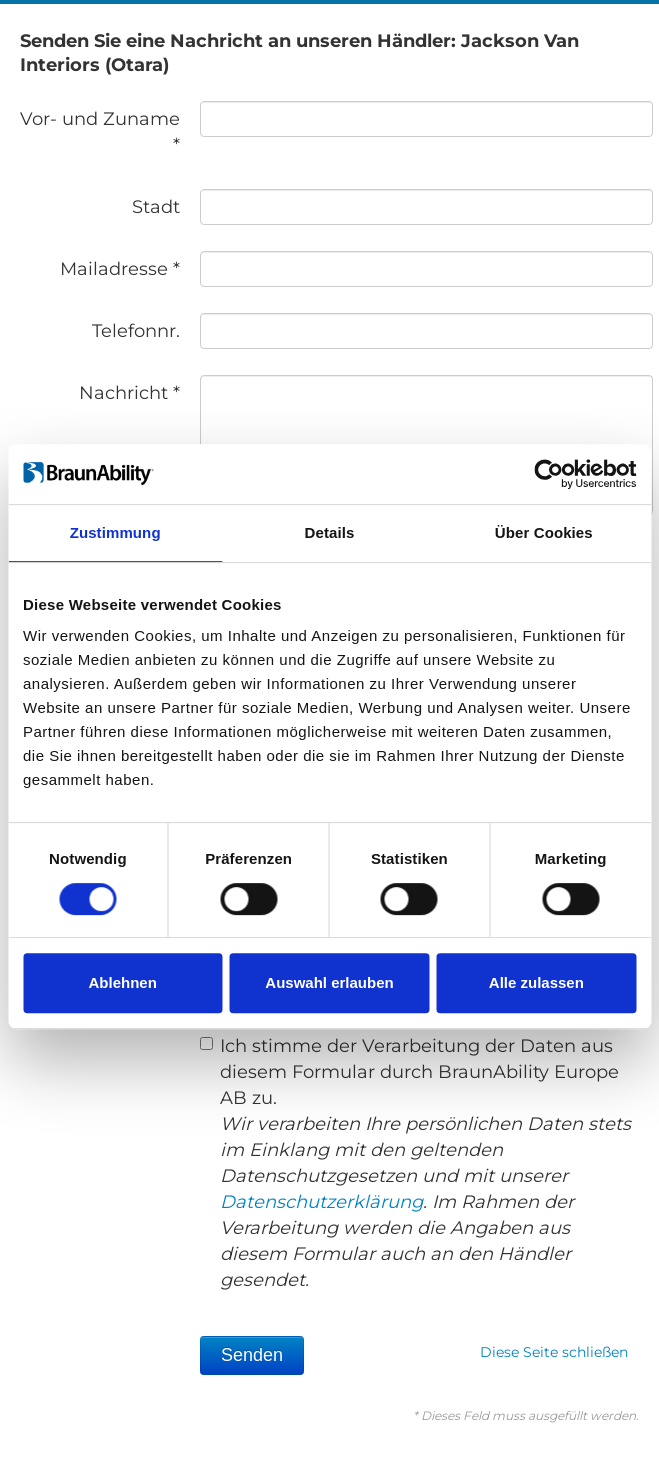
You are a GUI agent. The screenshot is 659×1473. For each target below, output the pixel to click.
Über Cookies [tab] (544, 532)
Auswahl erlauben (329, 982)
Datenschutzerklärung (321, 1202)
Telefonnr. (136, 331)
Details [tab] (330, 532)
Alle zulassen (536, 982)
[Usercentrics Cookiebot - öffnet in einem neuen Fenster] (548, 474)
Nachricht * (129, 393)
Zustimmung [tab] (115, 532)
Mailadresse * (120, 269)
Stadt (156, 207)
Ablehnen (123, 982)
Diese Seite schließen (554, 1352)
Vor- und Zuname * (100, 132)
